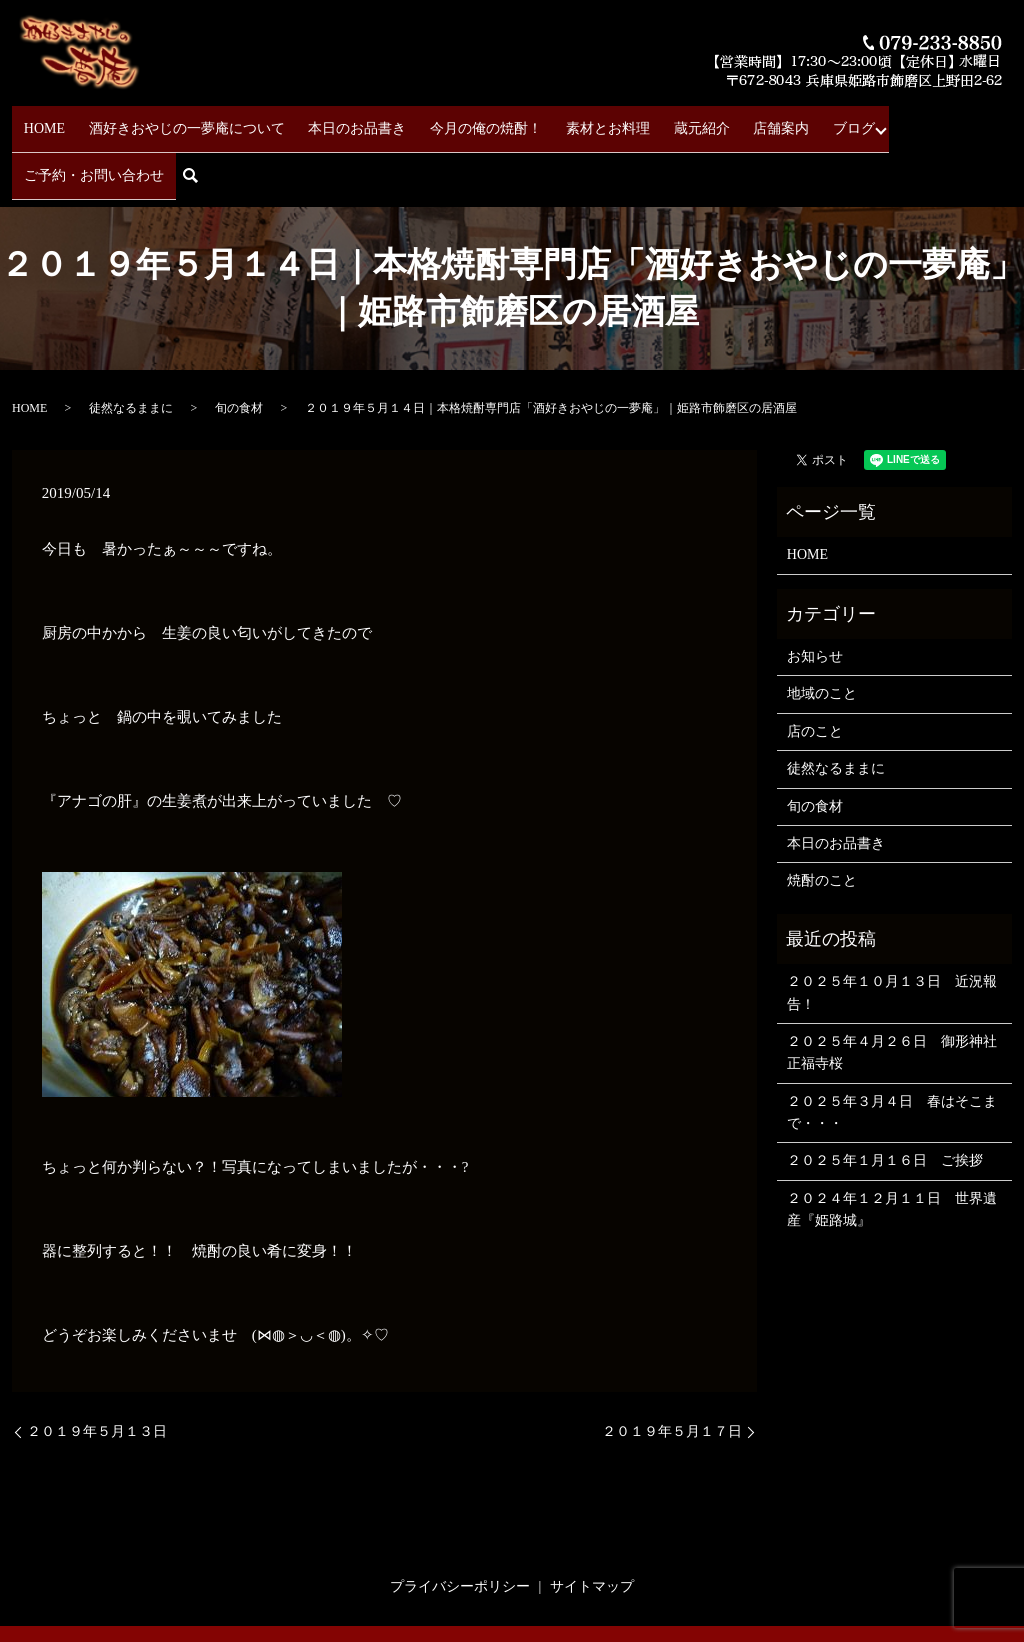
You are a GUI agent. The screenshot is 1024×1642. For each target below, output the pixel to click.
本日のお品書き (349, 120)
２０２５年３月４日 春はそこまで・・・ (892, 1050)
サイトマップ (592, 1524)
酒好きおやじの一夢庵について (194, 120)
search (980, 121)
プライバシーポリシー (460, 1524)
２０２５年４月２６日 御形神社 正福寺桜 (894, 990)
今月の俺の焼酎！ (462, 120)
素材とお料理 (569, 120)
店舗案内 (711, 120)
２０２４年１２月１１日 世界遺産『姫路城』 (892, 1147)
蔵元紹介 (647, 120)
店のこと (815, 669)
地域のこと (822, 631)
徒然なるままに (131, 346)
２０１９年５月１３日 (97, 1369)
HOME (66, 120)
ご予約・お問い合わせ (878, 120)
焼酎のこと (822, 818)
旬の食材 (239, 346)
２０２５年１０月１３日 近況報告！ (892, 930)
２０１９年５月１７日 (672, 1369)
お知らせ (815, 594)
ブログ (769, 120)
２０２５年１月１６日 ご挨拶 (885, 1098)
